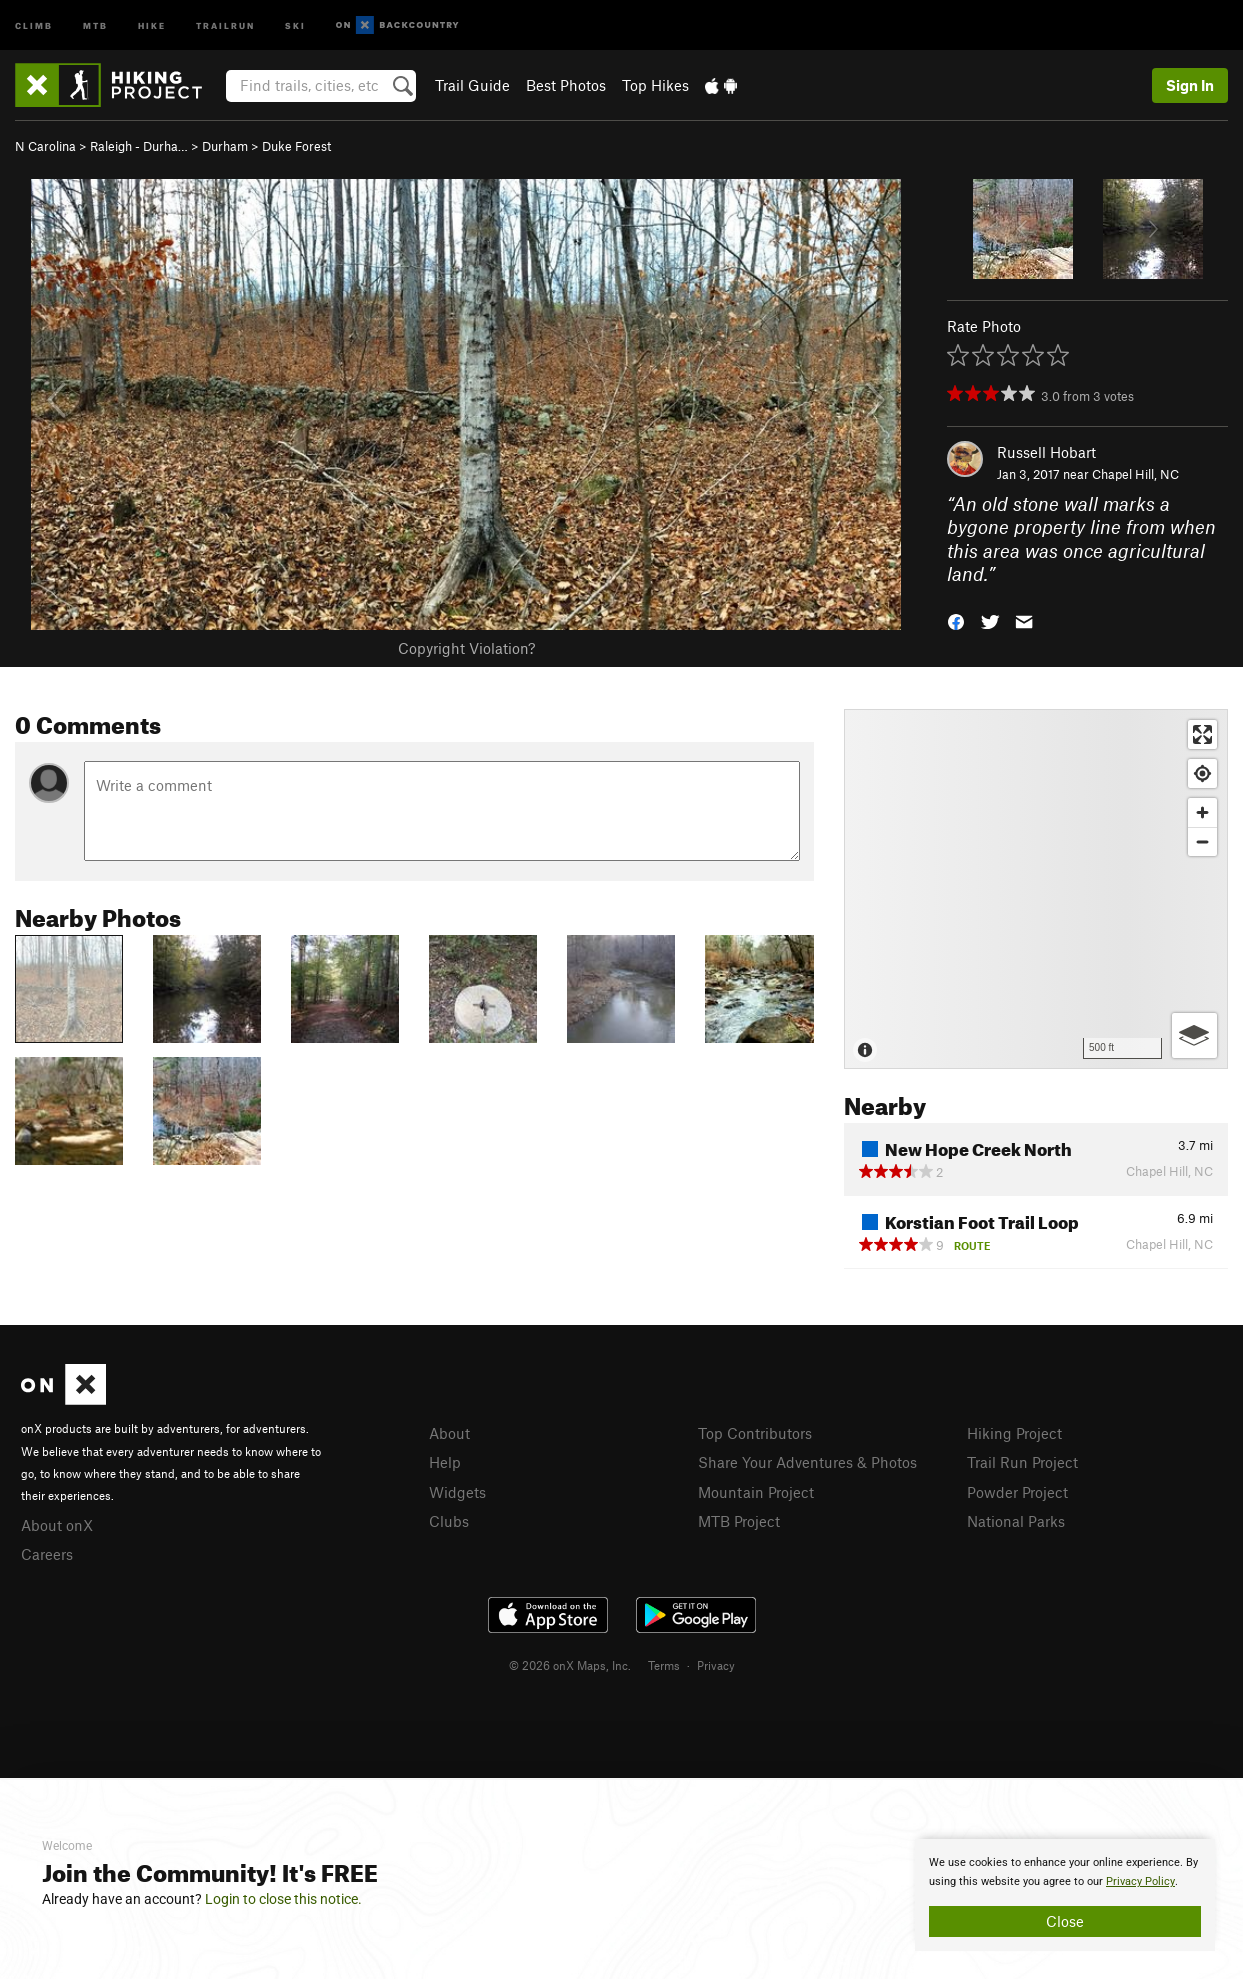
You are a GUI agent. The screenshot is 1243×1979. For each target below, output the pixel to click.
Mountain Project (756, 1492)
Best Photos (566, 85)
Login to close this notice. (283, 1899)
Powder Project (1017, 1492)
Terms (664, 1665)
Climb (34, 24)
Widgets (457, 1492)
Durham (225, 146)
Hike (152, 24)
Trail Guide (472, 85)
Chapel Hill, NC (1135, 474)
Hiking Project (1014, 1433)
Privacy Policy (1140, 1881)
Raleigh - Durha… (139, 146)
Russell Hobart (1046, 452)
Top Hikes (655, 85)
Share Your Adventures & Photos (807, 1462)
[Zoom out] (1202, 841)
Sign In (1190, 85)
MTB (95, 24)
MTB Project (739, 1521)
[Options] (1194, 1035)
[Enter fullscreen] (1202, 734)
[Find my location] (1202, 773)
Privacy (716, 1665)
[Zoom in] (1202, 812)
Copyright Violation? (466, 648)
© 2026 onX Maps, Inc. (570, 1665)
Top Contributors (755, 1433)
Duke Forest (296, 146)
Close (1065, 1921)
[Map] (1036, 889)
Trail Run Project (1022, 1462)
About (449, 1433)
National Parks (1016, 1521)
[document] (1065, 1895)
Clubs (449, 1521)
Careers (47, 1554)
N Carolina (45, 146)
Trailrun (225, 24)
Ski (295, 24)
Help (445, 1462)
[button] (956, 620)
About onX (57, 1525)
